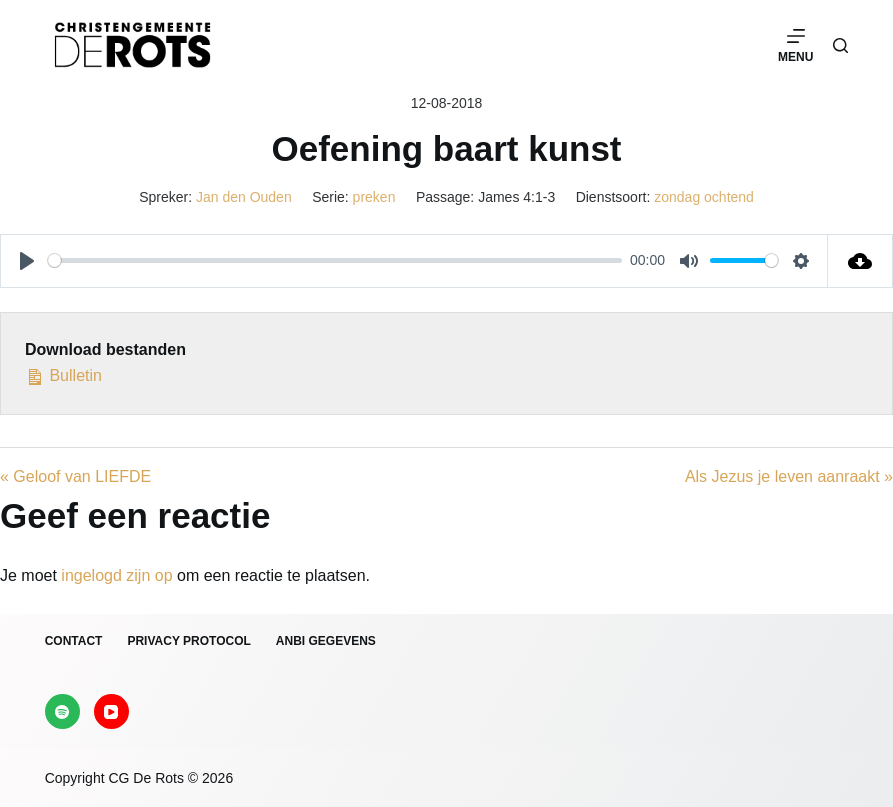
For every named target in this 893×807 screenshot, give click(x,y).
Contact (74, 641)
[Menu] (795, 45)
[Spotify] (62, 711)
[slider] (335, 260)
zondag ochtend (704, 197)
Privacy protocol (188, 641)
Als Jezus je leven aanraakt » (789, 476)
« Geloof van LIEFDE (75, 476)
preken (374, 197)
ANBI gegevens (326, 641)
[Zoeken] (840, 45)
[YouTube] (111, 711)
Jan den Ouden (244, 197)
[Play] (27, 261)
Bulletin (63, 373)
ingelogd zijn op (116, 575)
